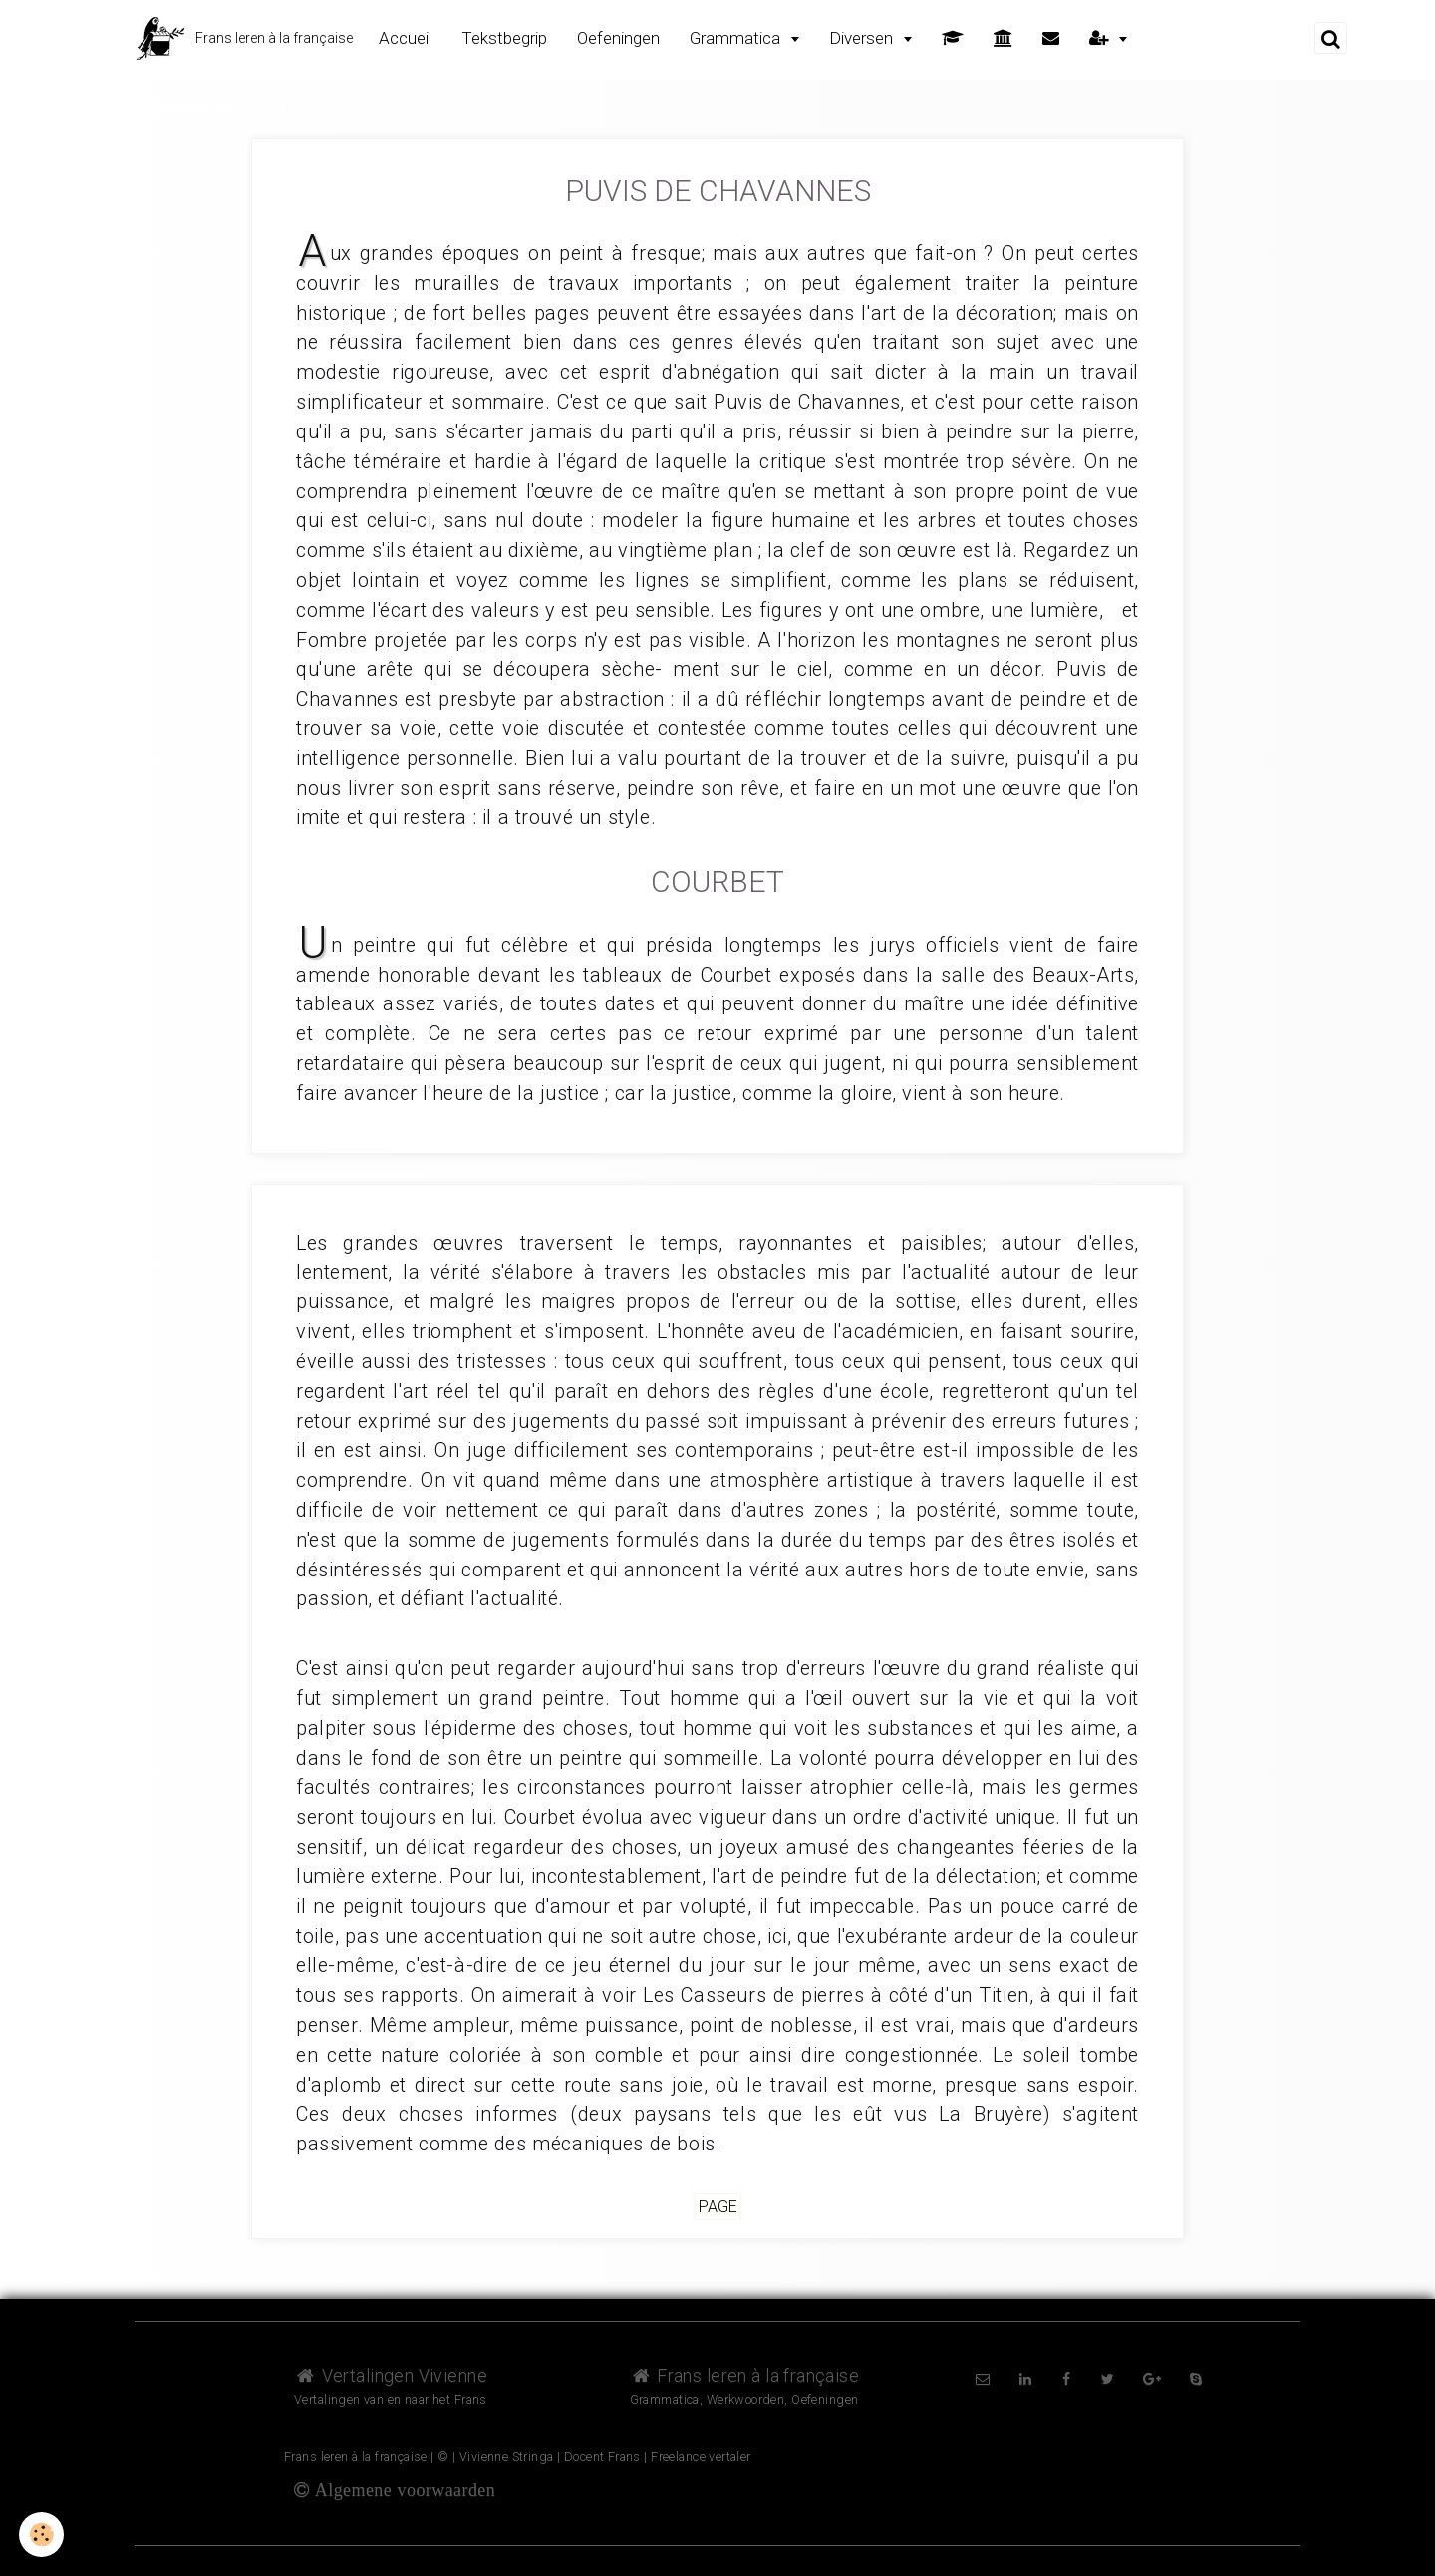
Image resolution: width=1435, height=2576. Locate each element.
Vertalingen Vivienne (390, 2375)
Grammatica (737, 38)
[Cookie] (42, 2534)
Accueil (405, 38)
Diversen (863, 38)
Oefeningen (618, 38)
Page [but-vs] (718, 2206)
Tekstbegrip (504, 38)
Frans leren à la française (744, 2375)
